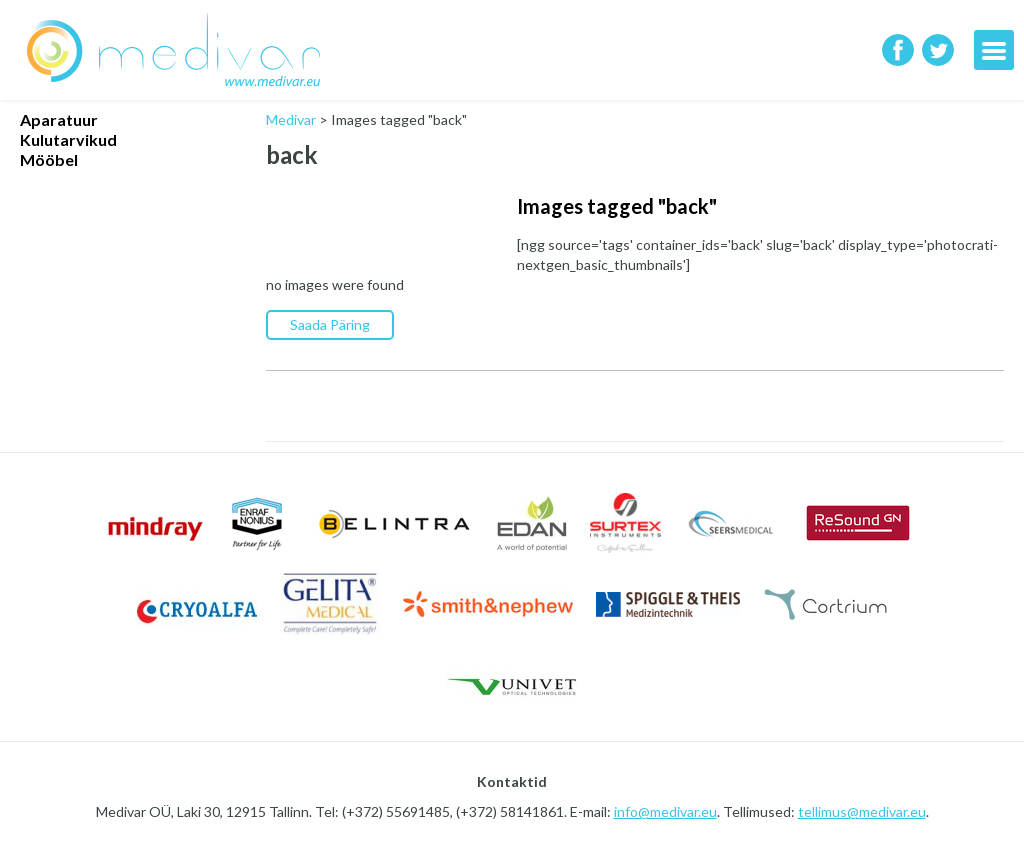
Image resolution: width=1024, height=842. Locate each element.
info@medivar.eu (665, 811)
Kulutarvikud (68, 139)
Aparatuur (59, 119)
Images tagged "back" (617, 206)
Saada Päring (330, 324)
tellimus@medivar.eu (862, 811)
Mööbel (49, 159)
